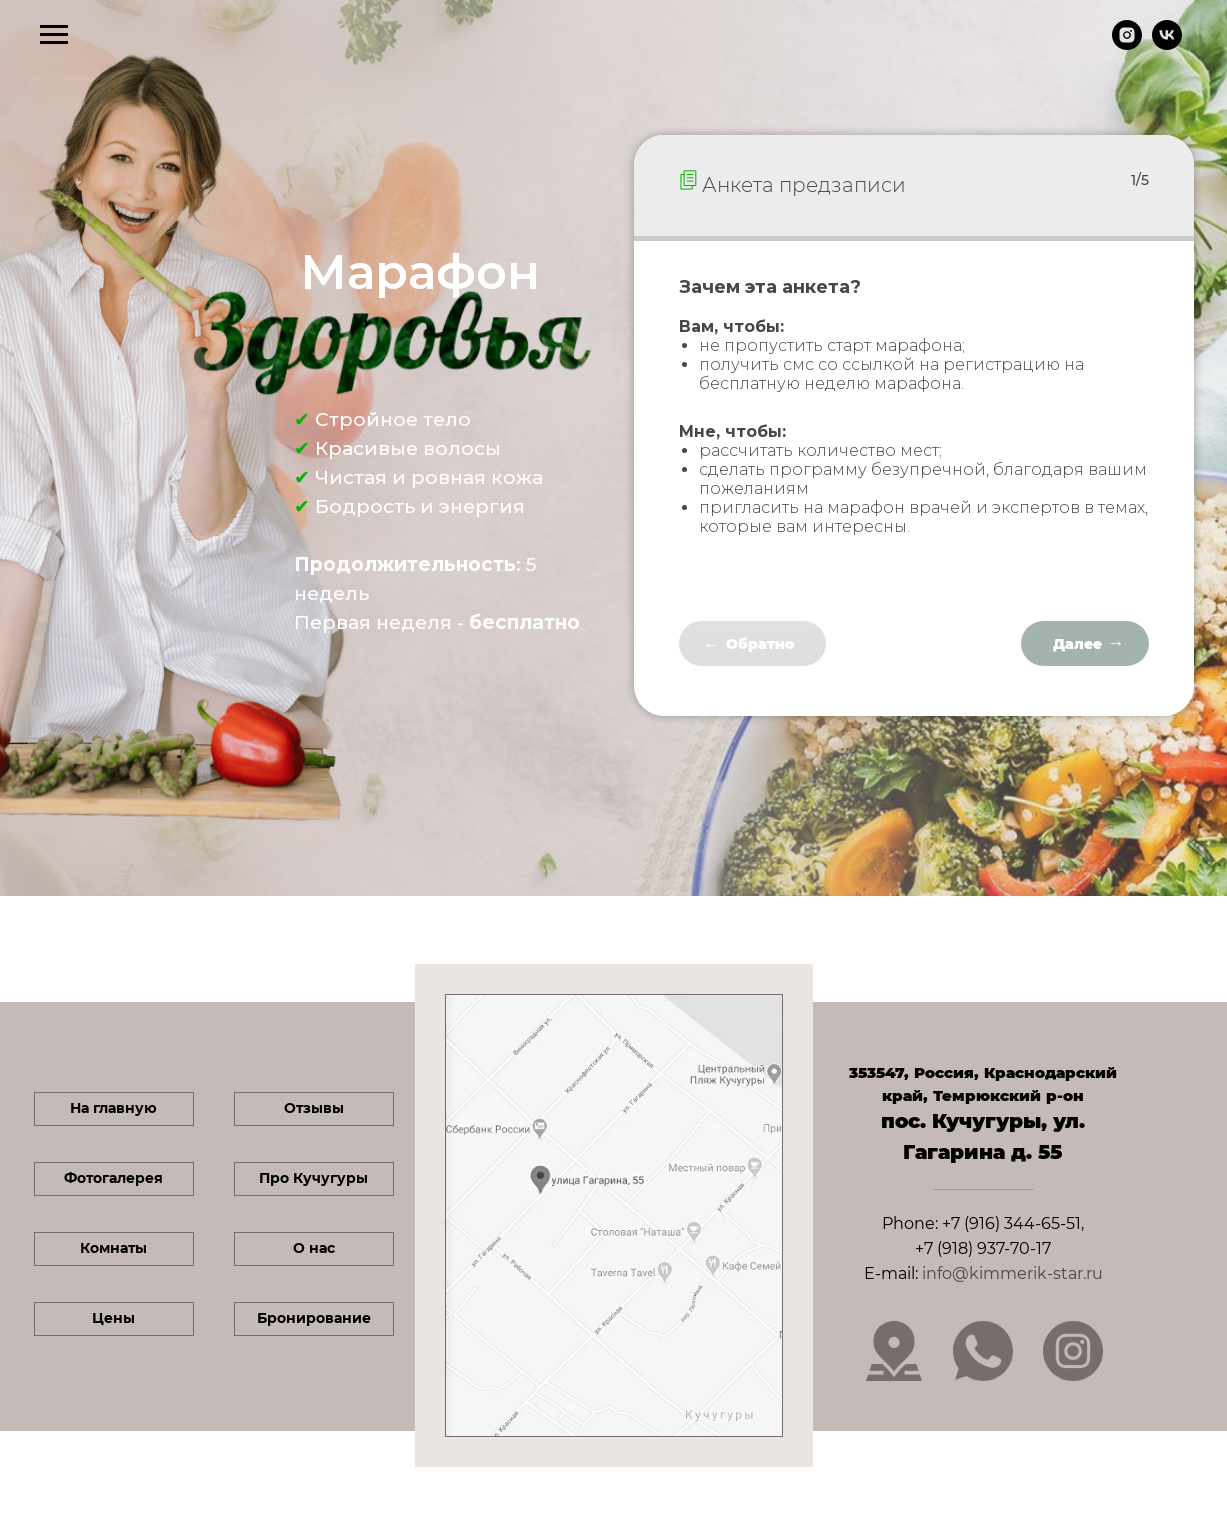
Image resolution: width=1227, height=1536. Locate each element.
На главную (113, 1108)
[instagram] (1127, 44)
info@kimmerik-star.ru (1012, 1273)
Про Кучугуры (313, 1178)
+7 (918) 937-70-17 (983, 1248)
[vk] (1167, 44)
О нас (314, 1248)
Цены (113, 1318)
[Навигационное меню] (54, 35)
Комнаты (113, 1248)
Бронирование (314, 1318)
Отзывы (314, 1108)
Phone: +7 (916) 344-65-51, (983, 1223)
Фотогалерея (113, 1178)
